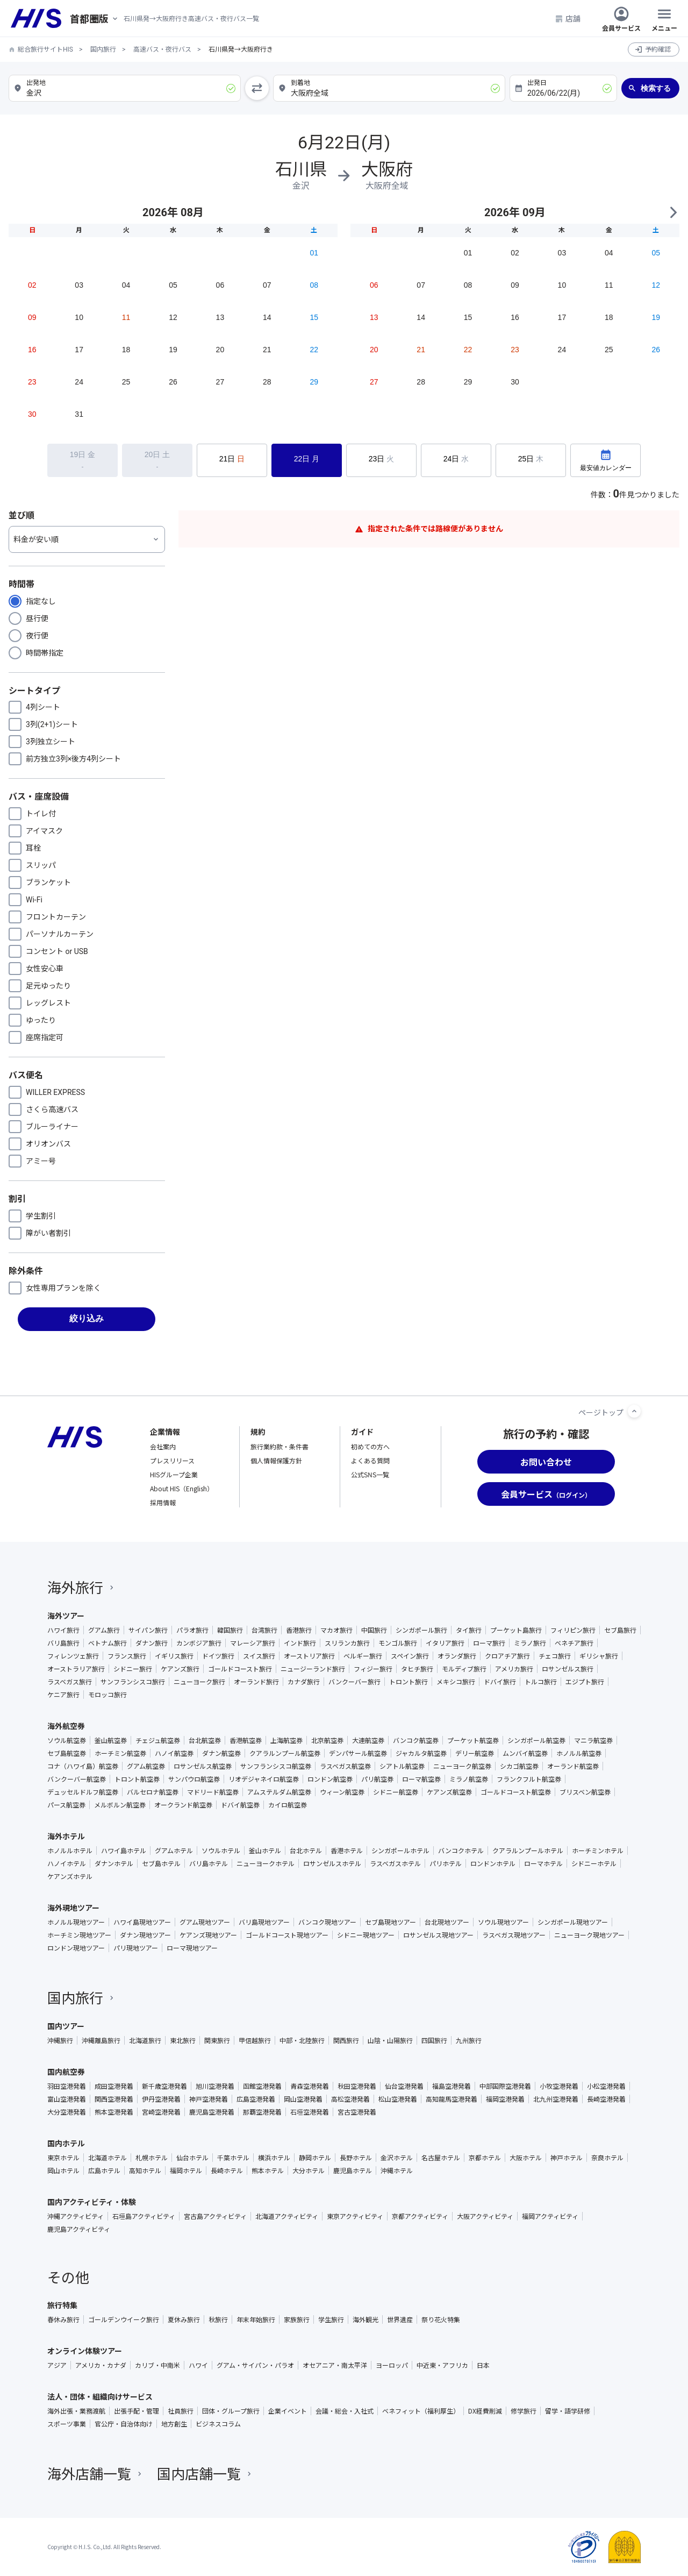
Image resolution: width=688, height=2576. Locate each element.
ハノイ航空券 (174, 1753)
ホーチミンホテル (598, 1850)
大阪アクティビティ (485, 2216)
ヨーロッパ (392, 2365)
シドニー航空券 (395, 1792)
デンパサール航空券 (358, 1753)
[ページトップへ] (634, 1411)
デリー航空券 (474, 1753)
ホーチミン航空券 (120, 1753)
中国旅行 (374, 1630)
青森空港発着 (309, 2086)
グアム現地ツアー (205, 1922)
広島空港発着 (255, 2099)
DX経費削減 (485, 2411)
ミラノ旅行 (530, 1643)
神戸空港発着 (208, 2099)
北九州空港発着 (555, 2099)
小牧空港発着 (559, 2086)
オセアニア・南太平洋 (335, 2365)
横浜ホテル (274, 2157)
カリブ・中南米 (157, 2365)
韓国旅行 (230, 1630)
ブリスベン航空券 (585, 1792)
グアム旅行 (104, 1630)
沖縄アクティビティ (75, 2216)
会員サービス (621, 18)
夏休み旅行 (184, 2319)
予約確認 (658, 49)
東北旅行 (183, 2040)
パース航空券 (66, 1805)
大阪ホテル (526, 2157)
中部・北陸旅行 (302, 2040)
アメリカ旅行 (514, 1668)
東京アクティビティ (355, 2216)
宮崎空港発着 (161, 2112)
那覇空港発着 (262, 2112)
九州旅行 (469, 2040)
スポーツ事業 (66, 2424)
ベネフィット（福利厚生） (421, 2411)
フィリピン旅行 (573, 1630)
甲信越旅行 (255, 2040)
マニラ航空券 (593, 1740)
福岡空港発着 (505, 2099)
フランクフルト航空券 (529, 1779)
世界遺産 (400, 2319)
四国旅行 (434, 2040)
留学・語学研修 (567, 2411)
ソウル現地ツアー (503, 1922)
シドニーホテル (594, 1863)
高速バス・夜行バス (162, 49)
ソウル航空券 (66, 1740)
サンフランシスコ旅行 (133, 1681)
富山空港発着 (66, 2099)
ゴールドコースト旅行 (240, 1668)
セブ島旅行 (620, 1630)
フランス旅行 (127, 1656)
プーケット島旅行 (516, 1630)
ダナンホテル (114, 1863)
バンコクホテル (461, 1850)
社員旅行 (181, 2411)
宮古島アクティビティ (215, 2216)
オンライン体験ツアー (84, 2350)
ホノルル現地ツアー (76, 1922)
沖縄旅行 (60, 2040)
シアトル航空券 (402, 1766)
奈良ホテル (607, 2157)
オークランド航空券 (183, 1805)
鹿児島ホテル (352, 2170)
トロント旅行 (408, 1681)
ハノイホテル (66, 1863)
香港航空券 (246, 1740)
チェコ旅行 (555, 1656)
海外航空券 (66, 1725)
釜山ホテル (265, 1850)
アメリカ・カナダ (100, 2365)
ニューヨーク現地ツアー (589, 1935)
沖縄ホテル (397, 2170)
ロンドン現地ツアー (76, 1948)
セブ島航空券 (66, 1753)
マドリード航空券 (213, 1792)
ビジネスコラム (218, 2424)
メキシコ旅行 (455, 1681)
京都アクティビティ (420, 2216)
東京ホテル (63, 2157)
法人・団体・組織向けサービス (100, 2396)
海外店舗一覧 (95, 2473)
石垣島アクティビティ (143, 2216)
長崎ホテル (227, 2170)
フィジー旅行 (373, 1668)
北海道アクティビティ (286, 2216)
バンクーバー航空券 (76, 1779)
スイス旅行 (259, 1656)
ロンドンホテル (492, 1863)
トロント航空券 (137, 1779)
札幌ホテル (151, 2157)
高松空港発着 (350, 2099)
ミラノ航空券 (468, 1779)
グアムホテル (174, 1850)
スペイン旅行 (410, 1656)
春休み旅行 (63, 2319)
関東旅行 (217, 2040)
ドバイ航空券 (240, 1805)
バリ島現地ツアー (264, 1922)
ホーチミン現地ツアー (79, 1935)
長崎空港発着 (606, 2099)
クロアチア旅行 (507, 1656)
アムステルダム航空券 (279, 1792)
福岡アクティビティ (550, 2216)
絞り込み (86, 1318)
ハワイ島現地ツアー (142, 1922)
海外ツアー (65, 1615)
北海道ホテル (107, 2157)
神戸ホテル (566, 2157)
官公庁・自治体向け (124, 2424)
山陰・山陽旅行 (390, 2040)
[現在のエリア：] (94, 18)
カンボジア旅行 (198, 1643)
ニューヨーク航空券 (462, 1766)
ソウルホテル (221, 1850)
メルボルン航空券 (120, 1805)
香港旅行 (299, 1630)
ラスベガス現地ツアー (514, 1935)
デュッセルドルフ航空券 (82, 1792)
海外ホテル (66, 1836)
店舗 (567, 18)
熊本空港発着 (114, 2112)
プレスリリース (172, 1460)
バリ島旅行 (63, 1643)
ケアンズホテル (69, 1876)
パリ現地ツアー (135, 1948)
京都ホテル (485, 2157)
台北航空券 (205, 1740)
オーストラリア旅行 (76, 1668)
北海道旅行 (145, 2040)
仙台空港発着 (404, 2086)
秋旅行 (218, 2319)
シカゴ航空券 (519, 1766)
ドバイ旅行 (500, 1681)
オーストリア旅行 (309, 1656)
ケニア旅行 (63, 1694)
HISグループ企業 (174, 1474)
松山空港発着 (397, 2099)
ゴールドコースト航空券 (516, 1792)
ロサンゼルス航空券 (203, 1766)
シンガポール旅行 (421, 1630)
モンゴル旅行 (397, 1643)
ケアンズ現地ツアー (208, 1935)
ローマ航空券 (421, 1779)
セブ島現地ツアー (390, 1922)
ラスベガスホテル (395, 1863)
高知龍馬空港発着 (451, 2099)
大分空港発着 (66, 2112)
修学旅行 (523, 2411)
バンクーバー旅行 (354, 1681)
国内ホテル (66, 2143)
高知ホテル (145, 2170)
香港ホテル (347, 1850)
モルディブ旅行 (464, 1668)
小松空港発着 (606, 2086)
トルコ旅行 (541, 1681)
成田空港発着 (114, 2086)
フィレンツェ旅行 (73, 1656)
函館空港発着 (262, 2086)
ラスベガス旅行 (69, 1681)
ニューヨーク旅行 (199, 1681)
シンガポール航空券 (536, 1740)
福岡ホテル (186, 2170)
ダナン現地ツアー (145, 1935)
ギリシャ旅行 (598, 1656)
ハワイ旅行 (63, 1630)
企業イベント (287, 2411)
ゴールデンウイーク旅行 (123, 2319)
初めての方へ (370, 1446)
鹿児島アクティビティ (78, 2229)
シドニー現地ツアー (366, 1935)
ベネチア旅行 (574, 1643)
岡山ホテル (63, 2170)
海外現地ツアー (73, 1907)
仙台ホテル (192, 2157)
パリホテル (445, 1863)
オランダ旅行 (457, 1656)
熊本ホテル (268, 2170)
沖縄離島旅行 (101, 2040)
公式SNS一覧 (370, 1474)
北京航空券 (327, 1740)
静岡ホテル (315, 2157)
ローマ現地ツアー (192, 1948)
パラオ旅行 (192, 1630)
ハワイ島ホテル (123, 1850)
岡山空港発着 (303, 2099)
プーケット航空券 (473, 1740)
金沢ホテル (397, 2157)
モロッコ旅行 (107, 1694)
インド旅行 (300, 1643)
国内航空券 (66, 2071)
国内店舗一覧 (205, 2473)
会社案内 (163, 1446)
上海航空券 (286, 1740)
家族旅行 (297, 2319)
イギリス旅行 (174, 1656)
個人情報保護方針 (276, 1460)
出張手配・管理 (136, 2411)
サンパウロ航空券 (194, 1779)
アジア (57, 2365)
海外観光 (365, 2319)
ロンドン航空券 (330, 1779)
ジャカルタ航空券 (421, 1753)
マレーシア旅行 (252, 1643)
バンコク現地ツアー (327, 1922)
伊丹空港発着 (161, 2099)
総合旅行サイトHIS (45, 49)
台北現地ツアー (447, 1922)
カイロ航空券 (287, 1805)
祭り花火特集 (440, 2319)
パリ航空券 (377, 1779)
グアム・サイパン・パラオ (255, 2365)
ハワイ (198, 2365)
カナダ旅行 (304, 1681)
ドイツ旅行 (218, 1656)
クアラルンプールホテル (527, 1850)
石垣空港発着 (309, 2112)
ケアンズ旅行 (180, 1668)
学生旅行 (331, 2319)
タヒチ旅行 (417, 1668)
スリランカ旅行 (347, 1643)
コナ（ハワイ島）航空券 (82, 1766)
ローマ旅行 (489, 1643)
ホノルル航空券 (578, 1753)
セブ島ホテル (161, 1863)
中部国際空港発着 (505, 2086)
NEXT (672, 212)
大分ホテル (308, 2170)
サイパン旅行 (148, 1630)
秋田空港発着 (357, 2086)
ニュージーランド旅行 (313, 1668)
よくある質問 (370, 1460)
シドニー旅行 (132, 1668)
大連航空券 (368, 1740)
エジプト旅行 (584, 1681)
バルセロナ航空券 (152, 1792)
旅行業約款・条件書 (279, 1446)
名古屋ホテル (440, 2157)
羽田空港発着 (66, 2086)
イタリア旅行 (445, 1643)
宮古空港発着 (357, 2112)
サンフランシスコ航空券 (275, 1766)
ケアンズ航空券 (449, 1792)
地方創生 (174, 2424)
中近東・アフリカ (442, 2365)
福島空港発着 (451, 2086)
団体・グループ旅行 (231, 2411)
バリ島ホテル (208, 1863)
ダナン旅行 (151, 1643)
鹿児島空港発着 (211, 2112)
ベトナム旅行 (107, 1643)
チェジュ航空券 (157, 1740)
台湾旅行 (264, 1630)
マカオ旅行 (336, 1630)
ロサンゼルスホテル (332, 1863)
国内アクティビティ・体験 (91, 2201)
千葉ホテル (233, 2157)
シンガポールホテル (400, 1850)
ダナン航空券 (221, 1753)
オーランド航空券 (573, 1766)
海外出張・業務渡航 (76, 2411)
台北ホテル (306, 1850)
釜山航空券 (111, 1740)
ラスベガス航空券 (345, 1766)
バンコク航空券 (416, 1740)
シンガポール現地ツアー (573, 1922)
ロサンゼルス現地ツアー (438, 1935)
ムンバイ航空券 (525, 1753)
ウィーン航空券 (342, 1792)
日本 (483, 2365)
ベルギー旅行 (362, 1656)
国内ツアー (65, 2025)
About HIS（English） (181, 1488)
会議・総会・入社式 (345, 2411)
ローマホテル (543, 1863)
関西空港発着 (114, 2099)
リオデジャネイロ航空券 (263, 1779)
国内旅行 (103, 49)
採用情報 (163, 1502)
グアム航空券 (146, 1766)
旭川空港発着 (215, 2086)
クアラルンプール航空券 (284, 1753)
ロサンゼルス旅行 (567, 1668)
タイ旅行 (469, 1630)
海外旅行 (81, 1587)
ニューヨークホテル (265, 1863)
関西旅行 (346, 2040)
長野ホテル (356, 2157)
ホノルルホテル (69, 1850)
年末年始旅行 (255, 2319)
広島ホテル (104, 2170)
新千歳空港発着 (164, 2086)
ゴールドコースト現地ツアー (287, 1935)
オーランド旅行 (256, 1681)
